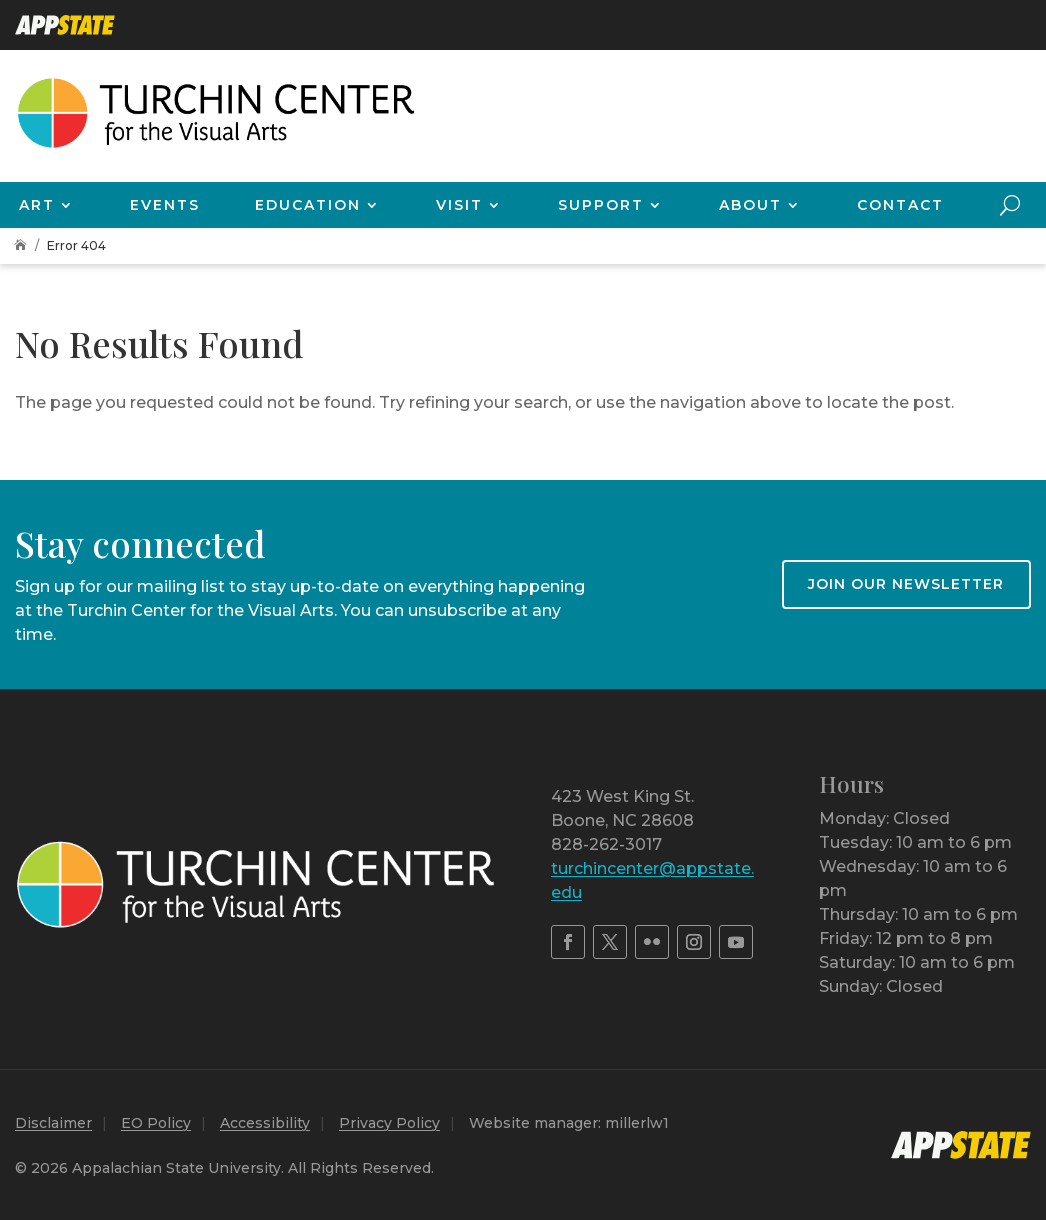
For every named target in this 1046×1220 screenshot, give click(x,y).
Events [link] (165, 205)
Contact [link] (900, 205)
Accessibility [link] (265, 1123)
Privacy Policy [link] (389, 1123)
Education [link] (308, 205)
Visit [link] (459, 205)
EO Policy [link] (156, 1123)
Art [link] (37, 205)
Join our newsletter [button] (906, 584)
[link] (65, 25)
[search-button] (1010, 205)
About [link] (750, 205)
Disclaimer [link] (53, 1123)
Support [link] (601, 205)
